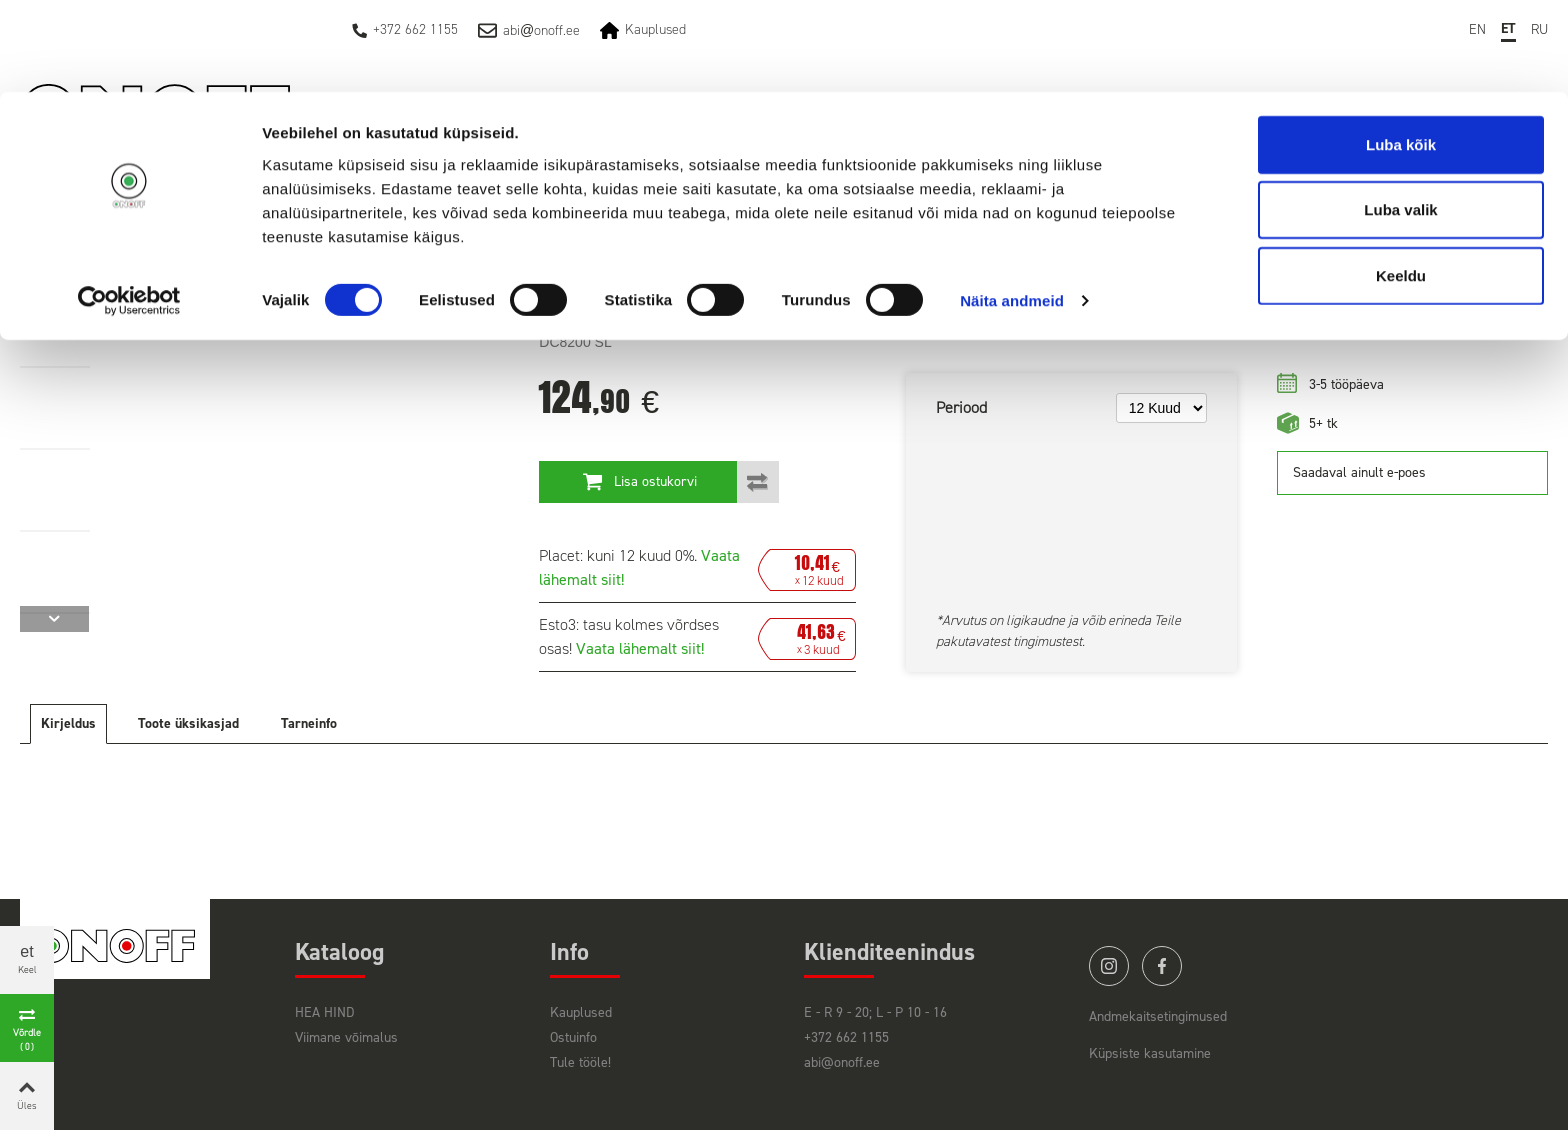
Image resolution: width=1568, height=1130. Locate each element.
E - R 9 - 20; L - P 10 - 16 (875, 1012)
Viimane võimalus (346, 1037)
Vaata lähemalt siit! (640, 648)
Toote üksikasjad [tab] (188, 723)
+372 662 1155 (846, 1037)
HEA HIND (324, 1012)
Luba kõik (1401, 52)
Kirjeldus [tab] (68, 723)
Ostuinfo (573, 1037)
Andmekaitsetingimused (1158, 1016)
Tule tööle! (580, 1062)
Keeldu (1401, 183)
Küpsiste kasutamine (1150, 1053)
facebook (1162, 966)
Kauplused (581, 1012)
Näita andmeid (1012, 209)
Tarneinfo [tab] (309, 723)
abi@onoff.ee (842, 1062)
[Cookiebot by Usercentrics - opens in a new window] (129, 210)
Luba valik (1400, 118)
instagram (1109, 966)
